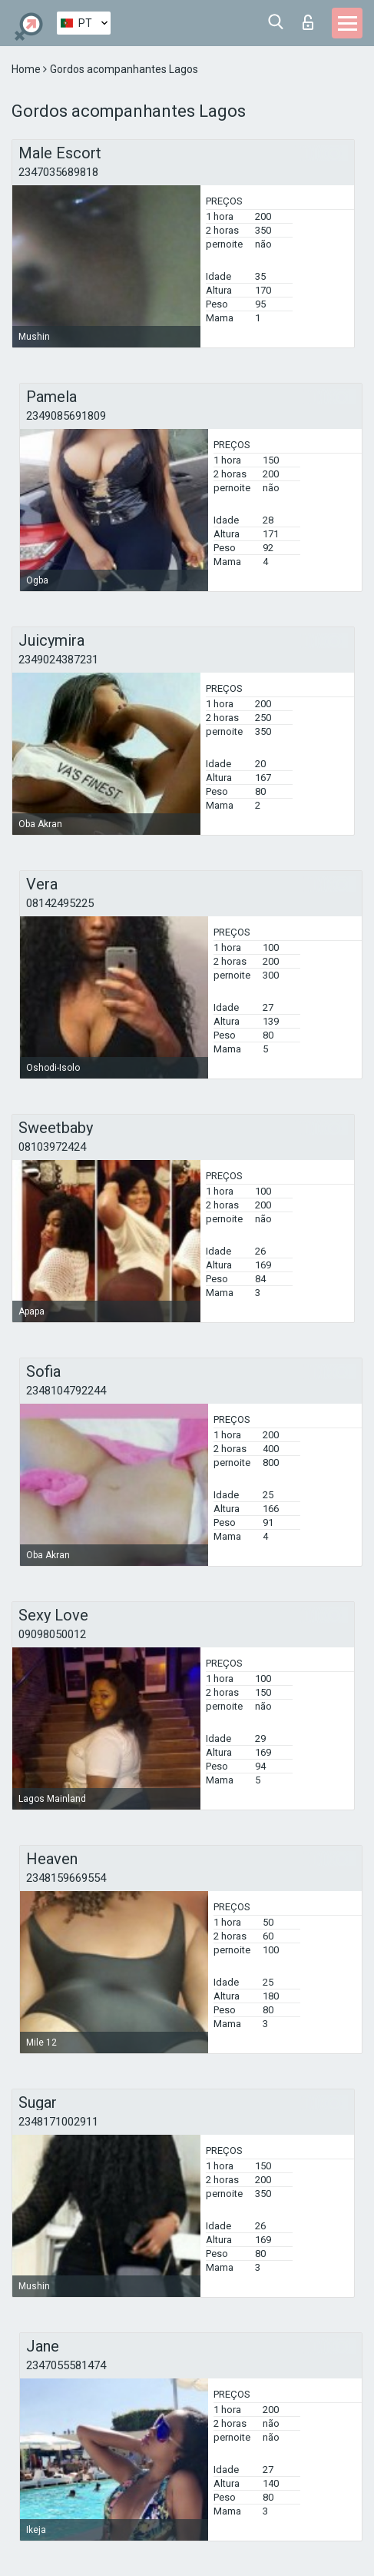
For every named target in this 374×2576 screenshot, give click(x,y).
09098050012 (52, 1634)
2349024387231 (58, 659)
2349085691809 (66, 416)
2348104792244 (66, 1391)
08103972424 (52, 1147)
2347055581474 (66, 2365)
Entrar (308, 22)
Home (27, 69)
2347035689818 (58, 172)
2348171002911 (58, 2122)
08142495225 (60, 903)
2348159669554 (66, 1878)
